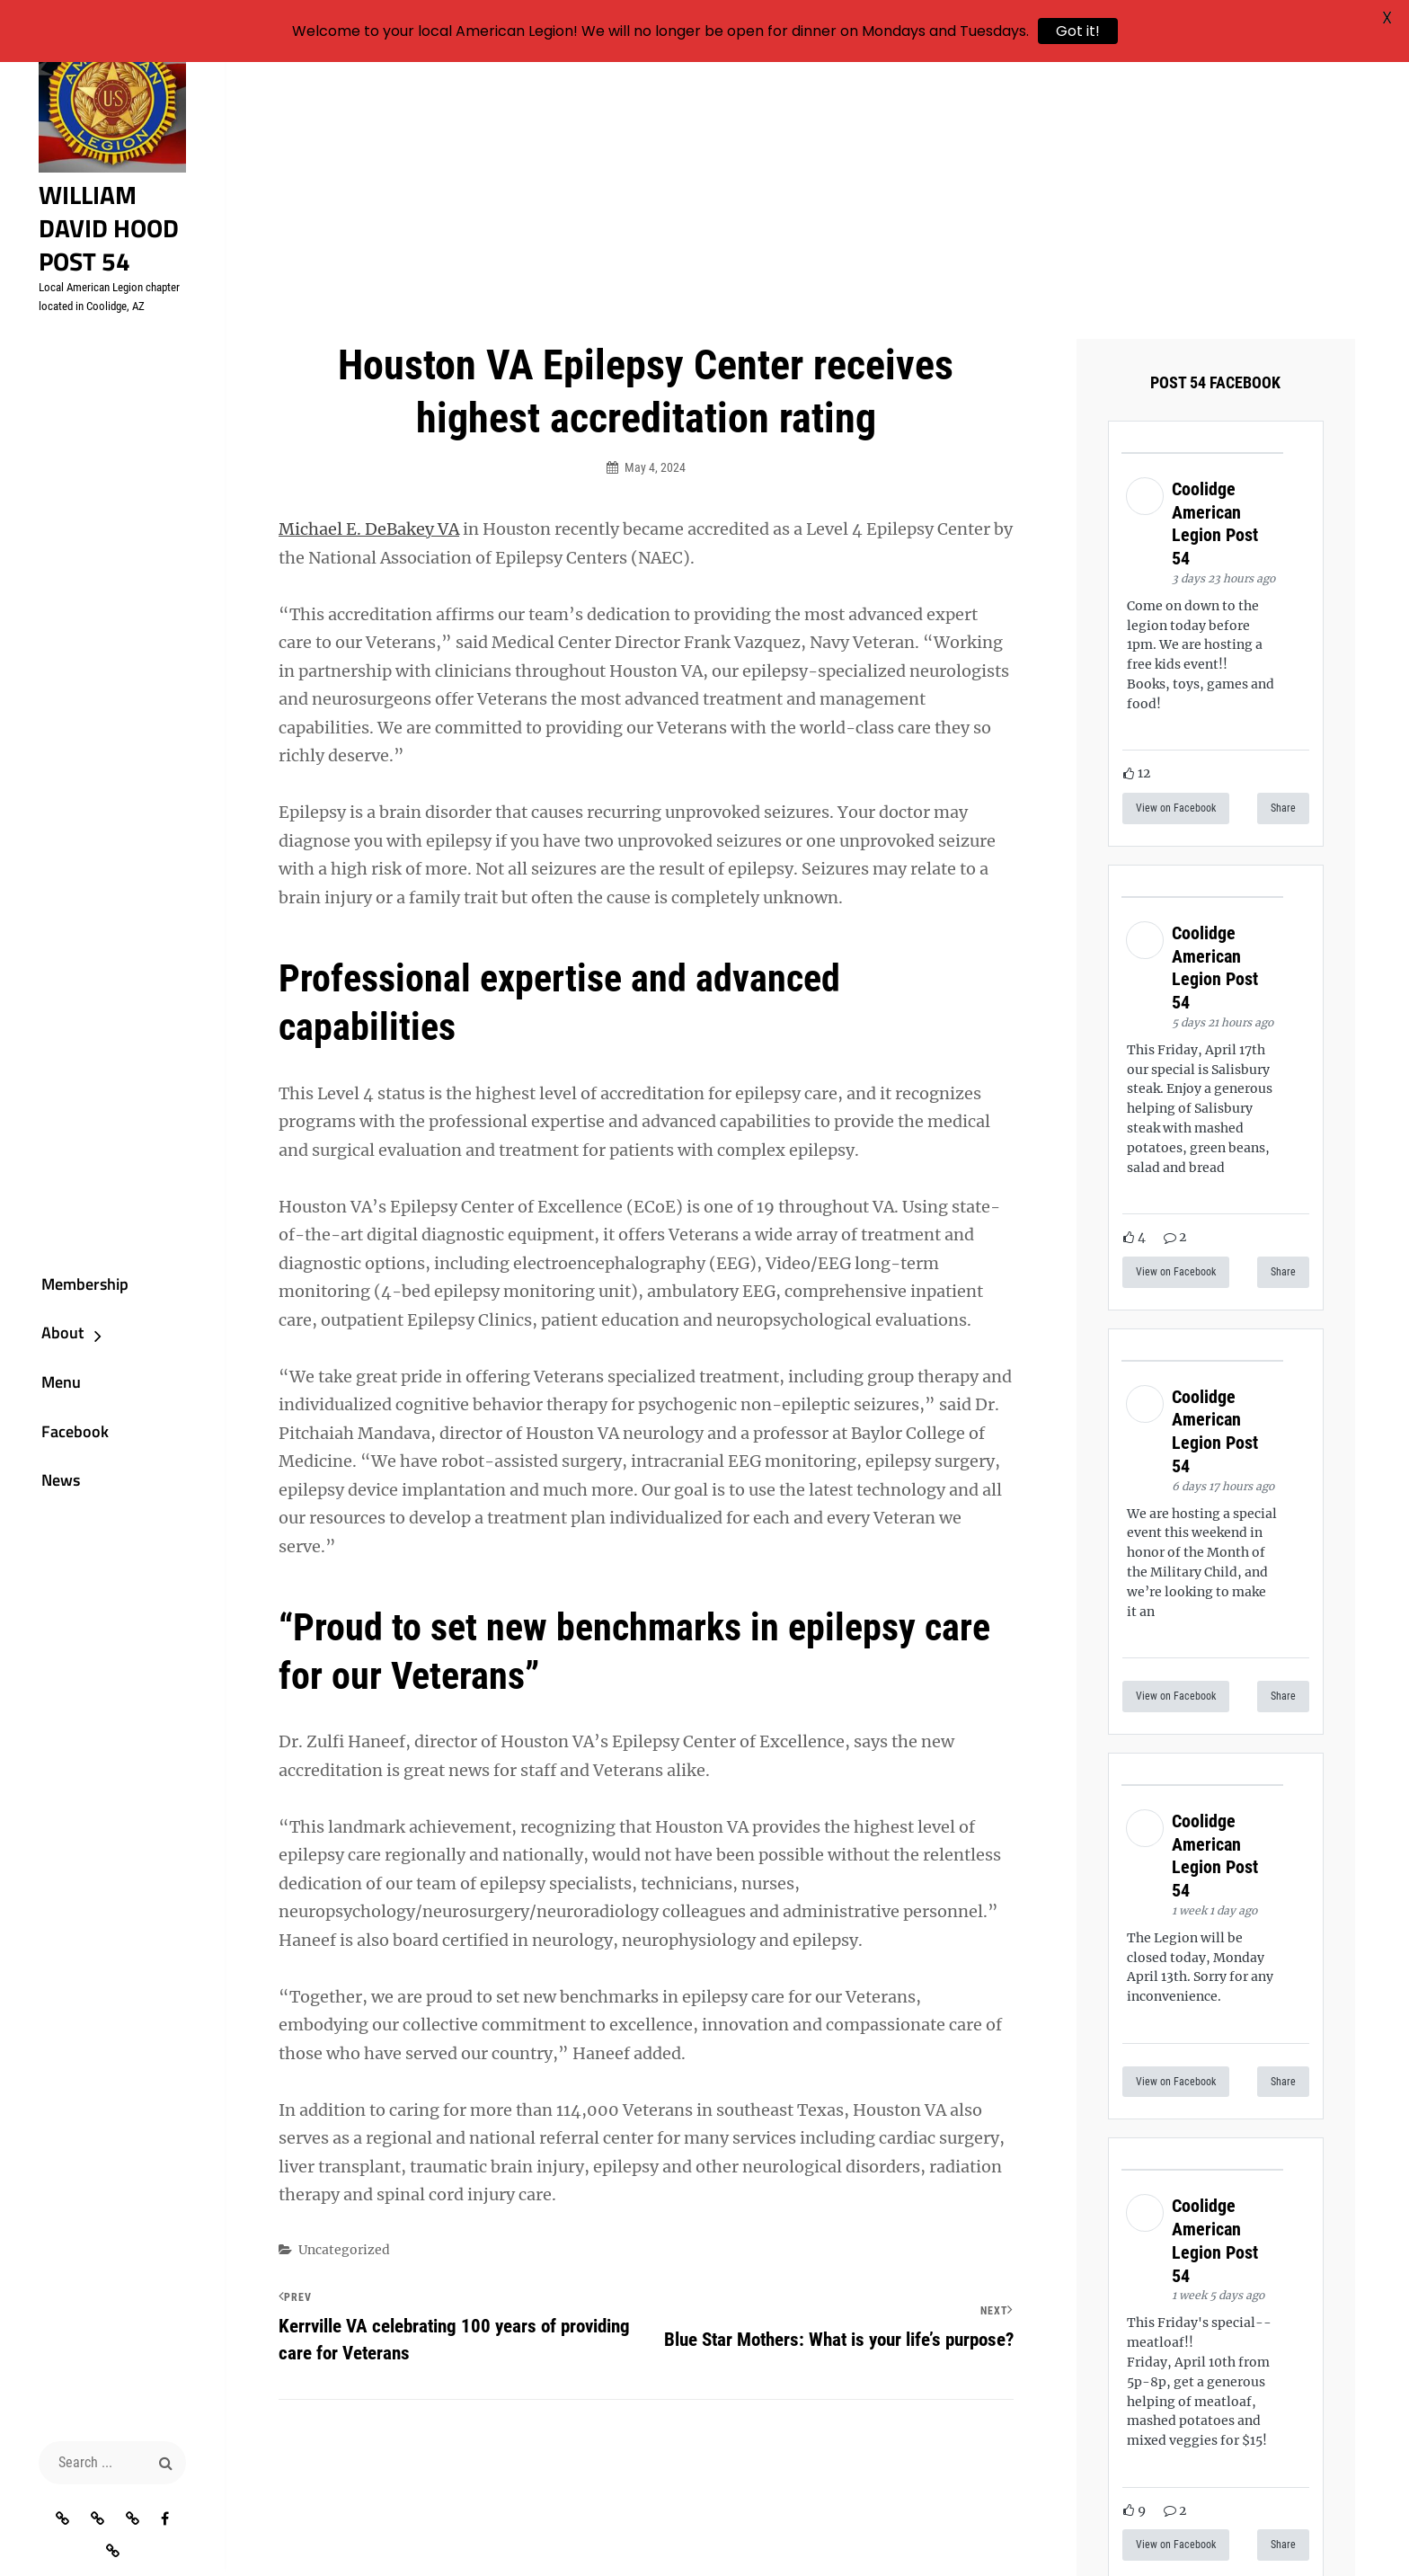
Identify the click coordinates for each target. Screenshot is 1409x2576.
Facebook (56, 1451)
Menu (42, 1397)
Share (1283, 588)
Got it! (1078, 31)
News (41, 1504)
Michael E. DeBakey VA (369, 309)
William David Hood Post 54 (108, 244)
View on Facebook (1176, 588)
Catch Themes (1146, 2532)
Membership (66, 1290)
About (43, 1344)
